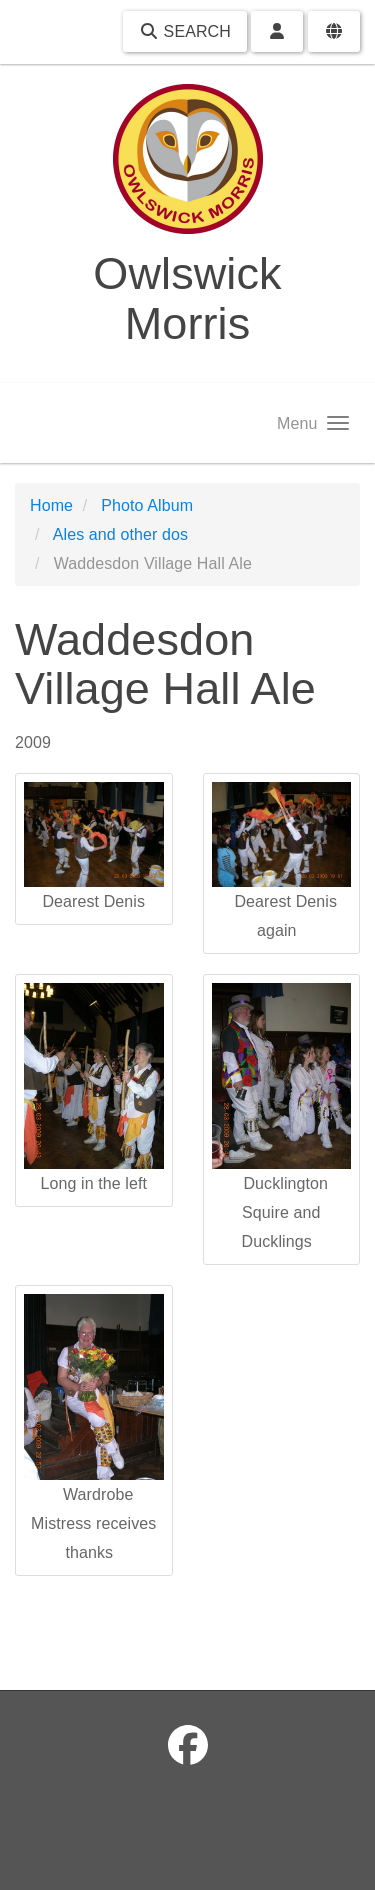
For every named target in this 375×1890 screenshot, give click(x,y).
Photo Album (147, 505)
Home (51, 505)
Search (185, 31)
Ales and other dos (120, 534)
